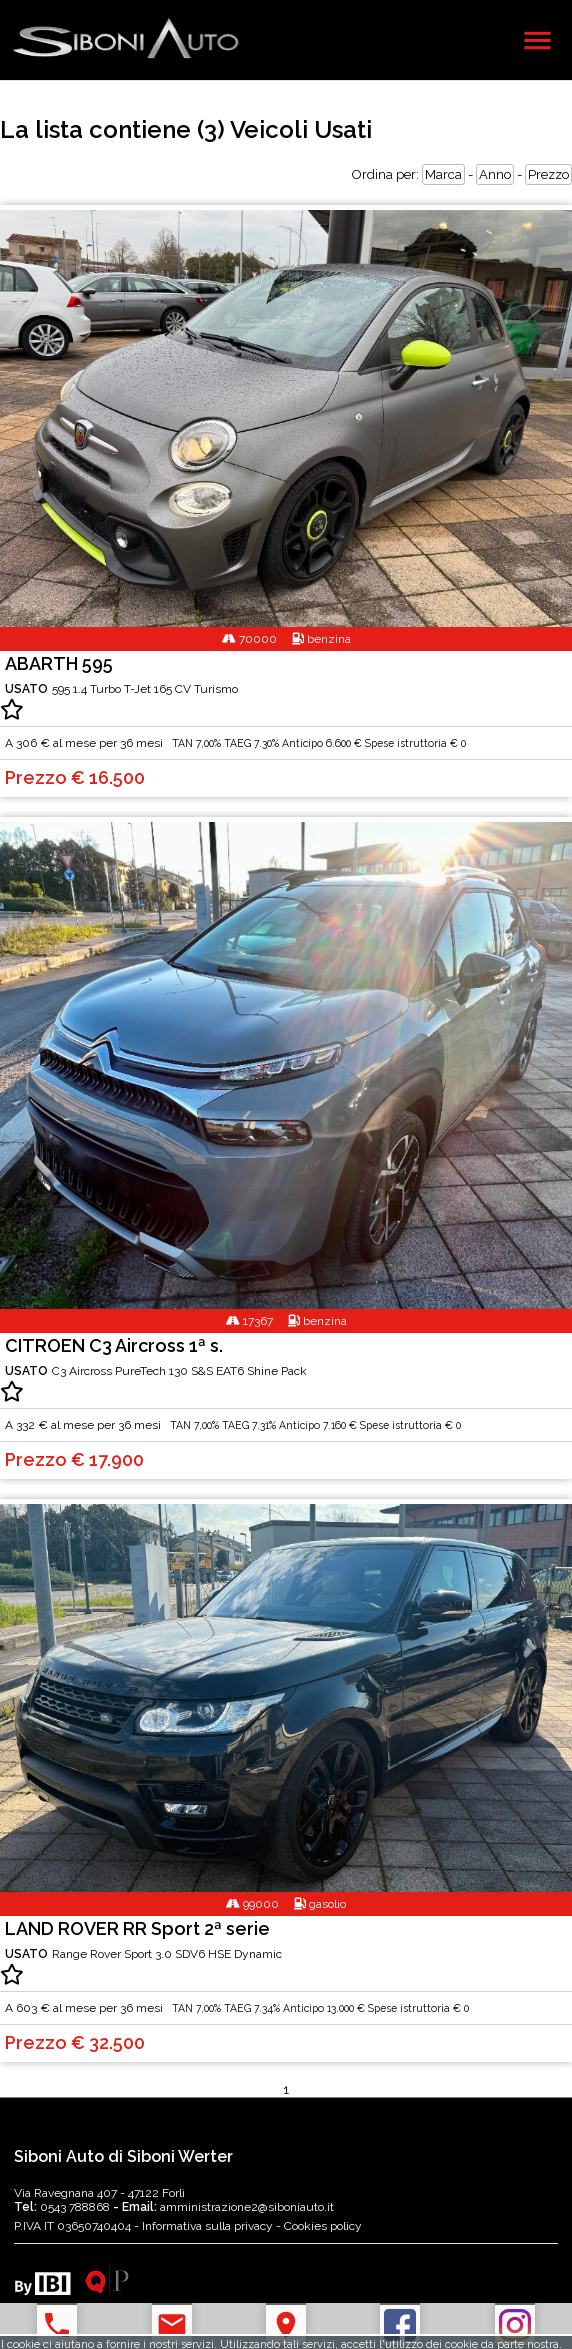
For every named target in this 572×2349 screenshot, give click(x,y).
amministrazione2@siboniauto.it (223, 2207)
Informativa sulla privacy (207, 2226)
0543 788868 (63, 2207)
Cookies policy (323, 2226)
